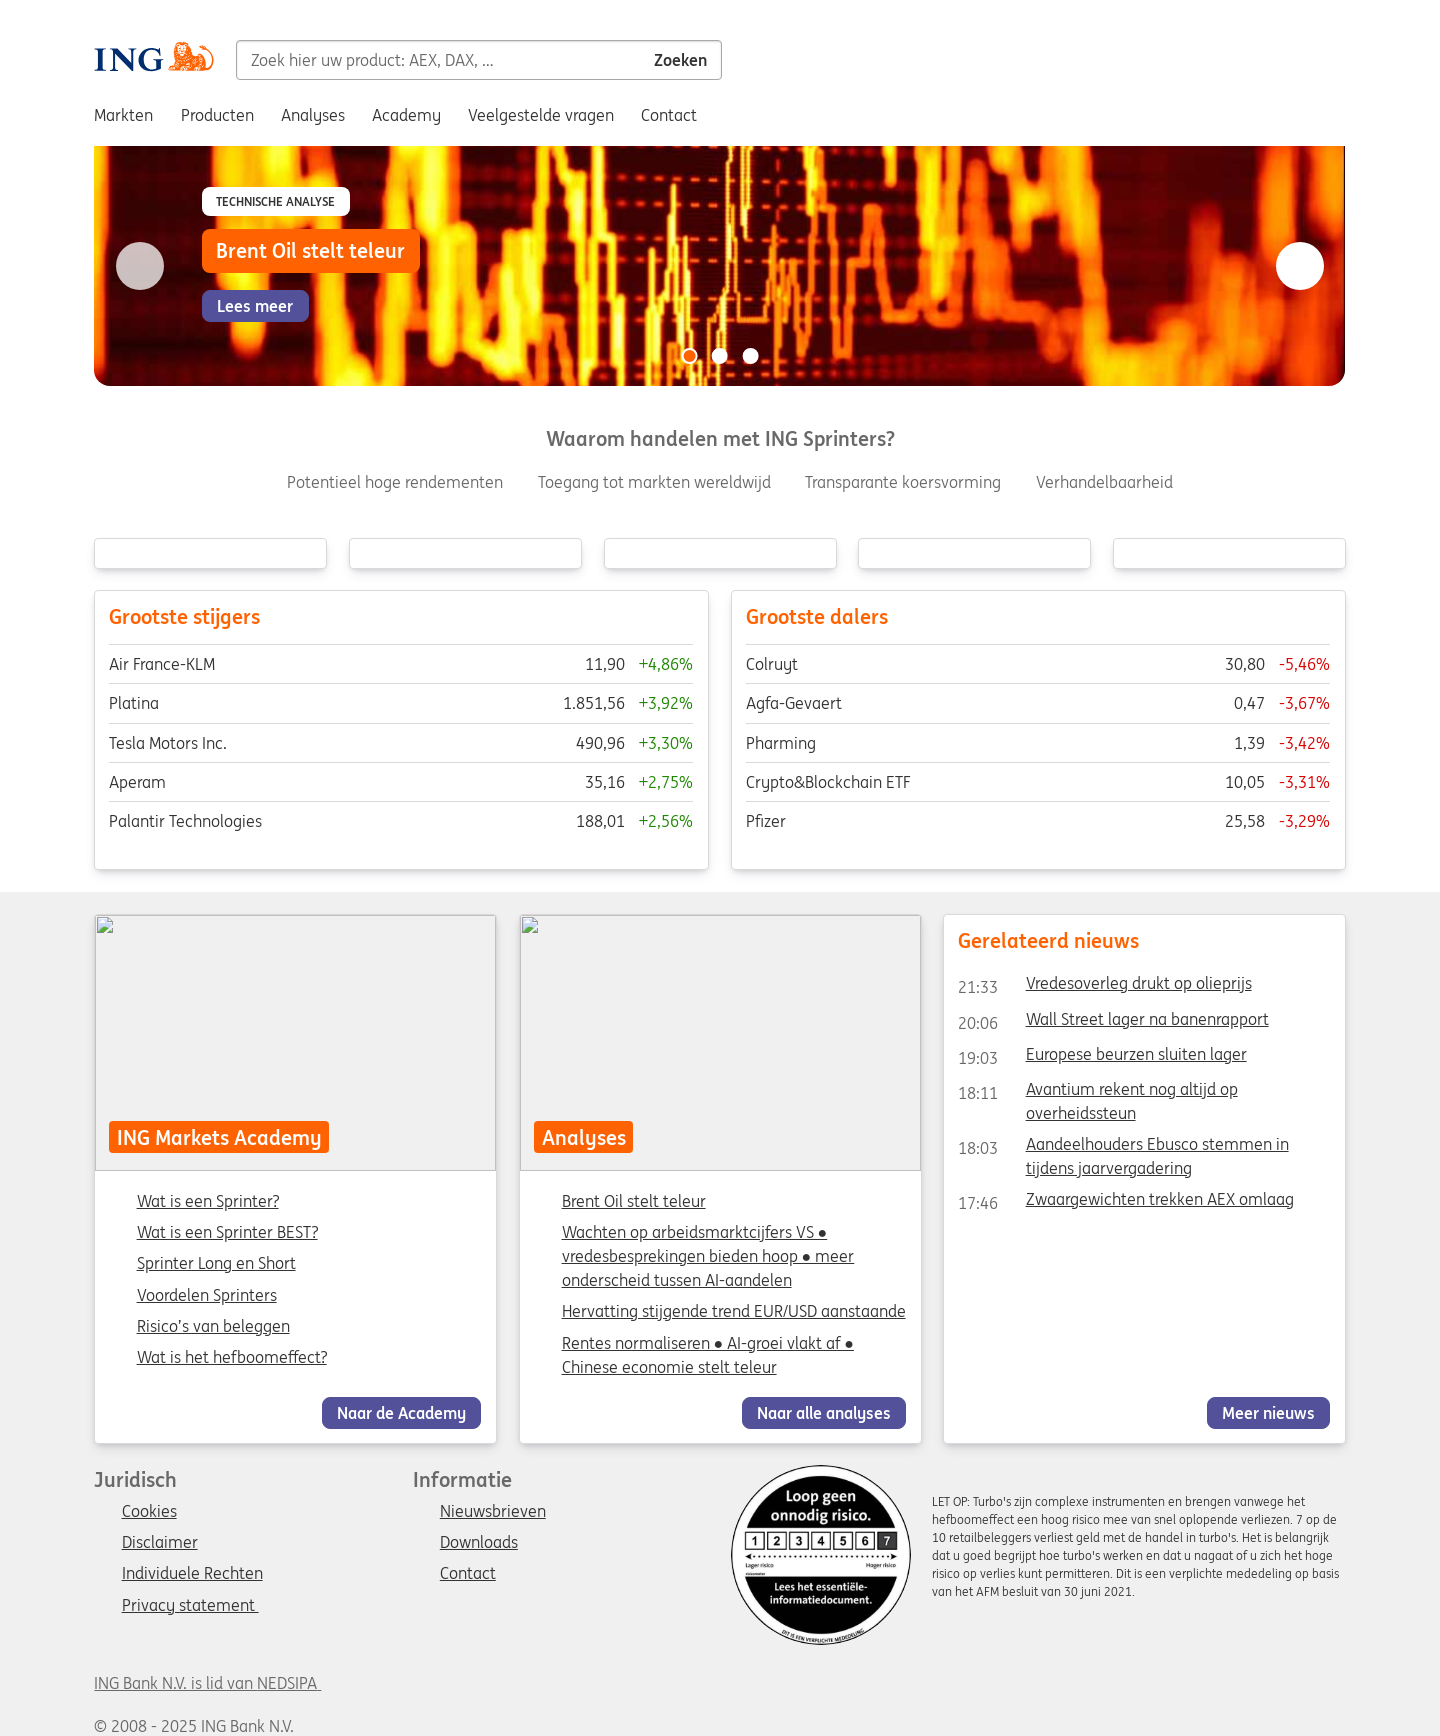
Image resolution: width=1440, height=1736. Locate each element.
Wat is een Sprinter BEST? (227, 1233)
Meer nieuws (1268, 1412)
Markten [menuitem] (123, 115)
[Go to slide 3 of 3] (750, 356)
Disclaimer (160, 1543)
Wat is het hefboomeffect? (232, 1357)
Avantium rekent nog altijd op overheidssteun (1097, 1092)
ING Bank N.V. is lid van (207, 1683)
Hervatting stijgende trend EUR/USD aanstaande (733, 1311)
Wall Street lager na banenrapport (1113, 1022)
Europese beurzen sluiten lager (1102, 1057)
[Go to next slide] (1300, 266)
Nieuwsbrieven (493, 1512)
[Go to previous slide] (140, 266)
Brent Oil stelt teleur (633, 1201)
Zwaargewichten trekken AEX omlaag (1125, 1203)
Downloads (479, 1543)
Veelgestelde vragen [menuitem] (541, 115)
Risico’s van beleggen (213, 1326)
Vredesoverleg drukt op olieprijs (1104, 987)
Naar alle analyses (824, 1412)
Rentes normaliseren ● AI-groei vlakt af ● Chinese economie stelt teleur (707, 1354)
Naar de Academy (401, 1412)
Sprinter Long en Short (216, 1264)
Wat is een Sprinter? (208, 1202)
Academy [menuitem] (406, 115)
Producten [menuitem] (217, 115)
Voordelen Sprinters (207, 1295)
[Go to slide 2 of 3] (720, 356)
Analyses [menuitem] (313, 115)
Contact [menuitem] (669, 115)
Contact (468, 1574)
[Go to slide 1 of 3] (690, 356)
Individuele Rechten (192, 1574)
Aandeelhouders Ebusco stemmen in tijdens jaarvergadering (1123, 1148)
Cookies (149, 1512)
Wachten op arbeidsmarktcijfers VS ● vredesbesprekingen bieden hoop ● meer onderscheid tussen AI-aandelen (707, 1256)
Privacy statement (190, 1606)
